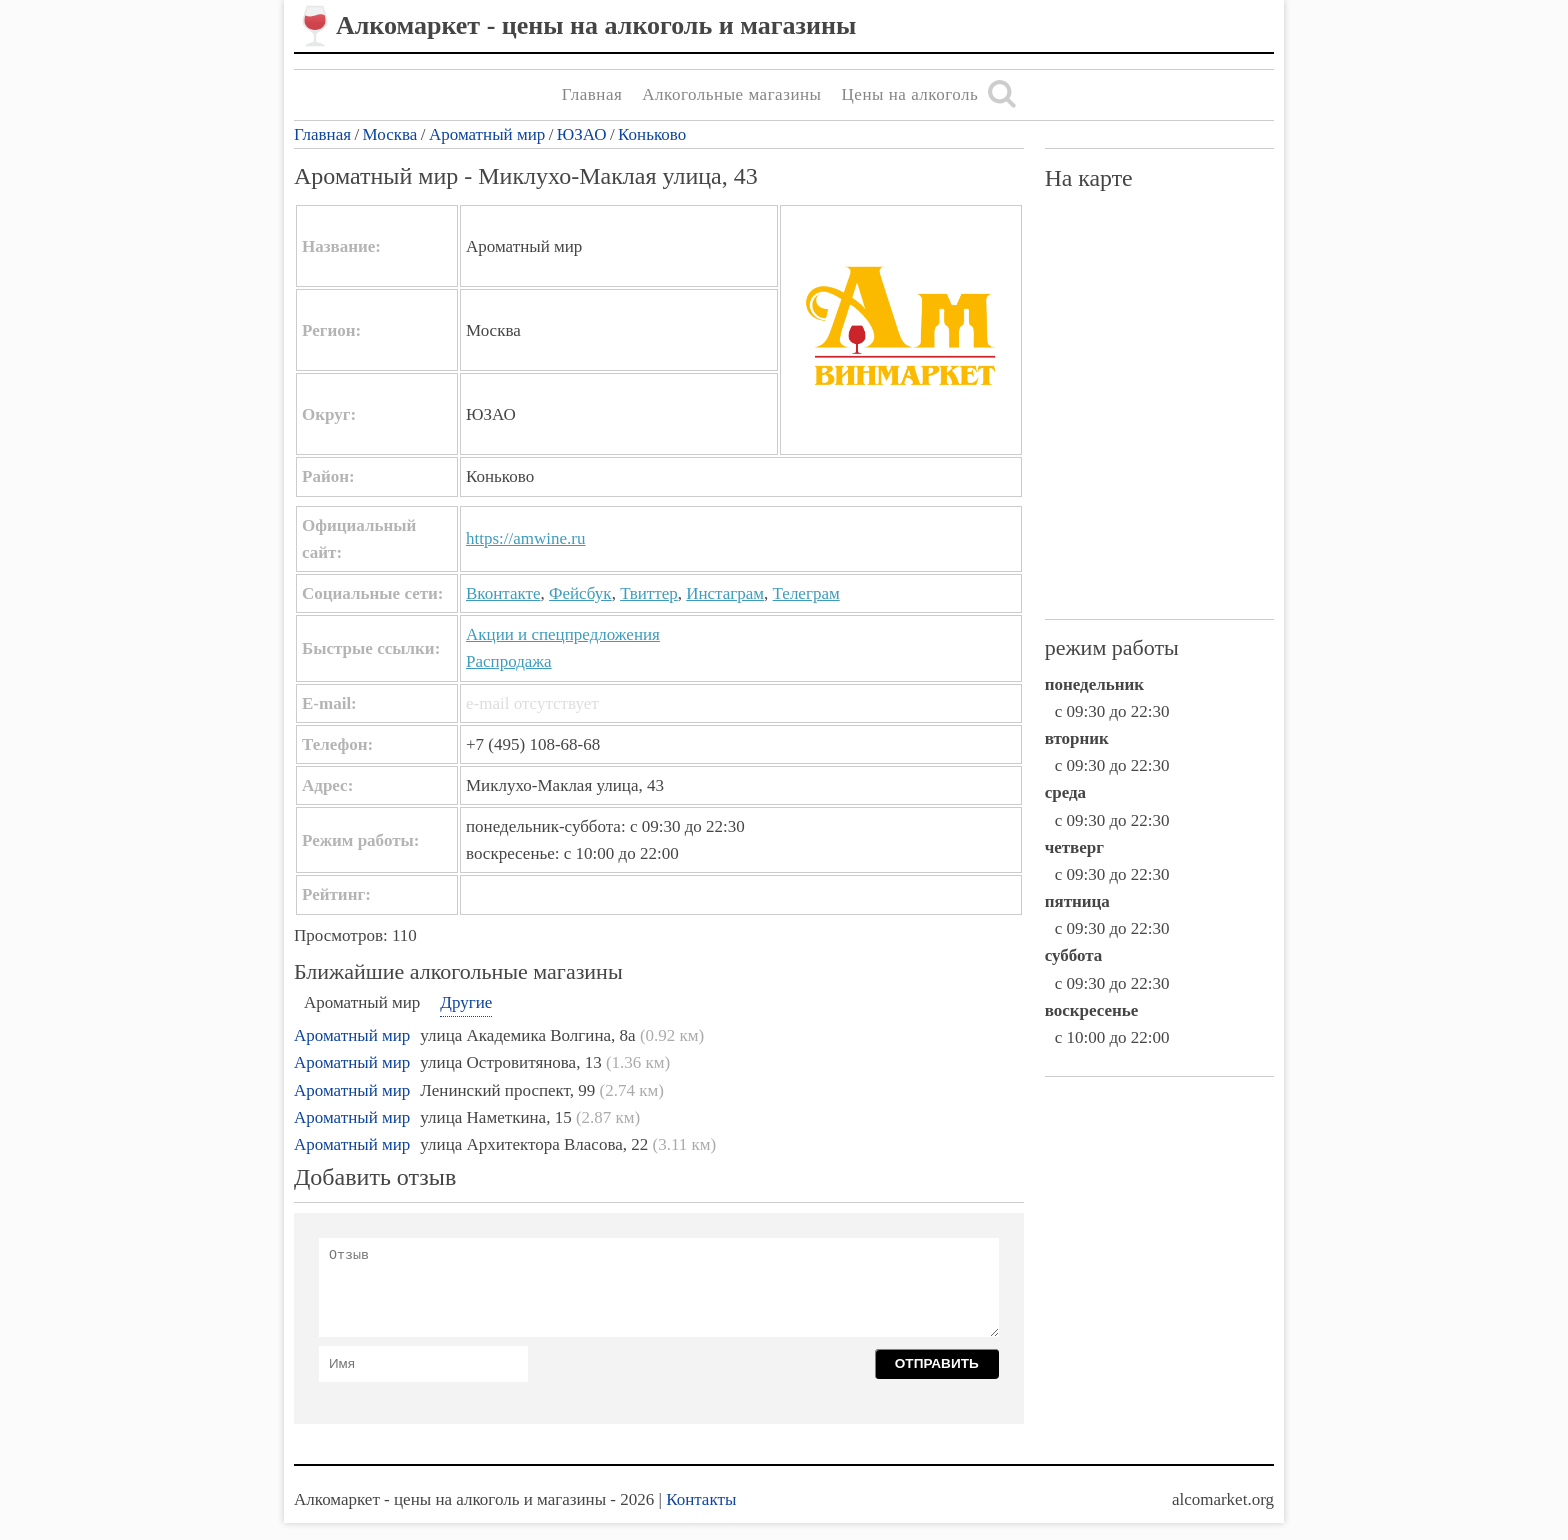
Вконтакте (503, 593)
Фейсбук (580, 593)
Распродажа (509, 661)
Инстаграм (725, 593)
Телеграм (806, 593)
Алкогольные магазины (731, 94)
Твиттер (649, 593)
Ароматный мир (487, 134)
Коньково (652, 134)
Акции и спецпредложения (563, 634)
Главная (592, 94)
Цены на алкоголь (910, 94)
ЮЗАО (582, 134)
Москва (390, 134)
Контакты (701, 1499)
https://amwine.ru (525, 538)
